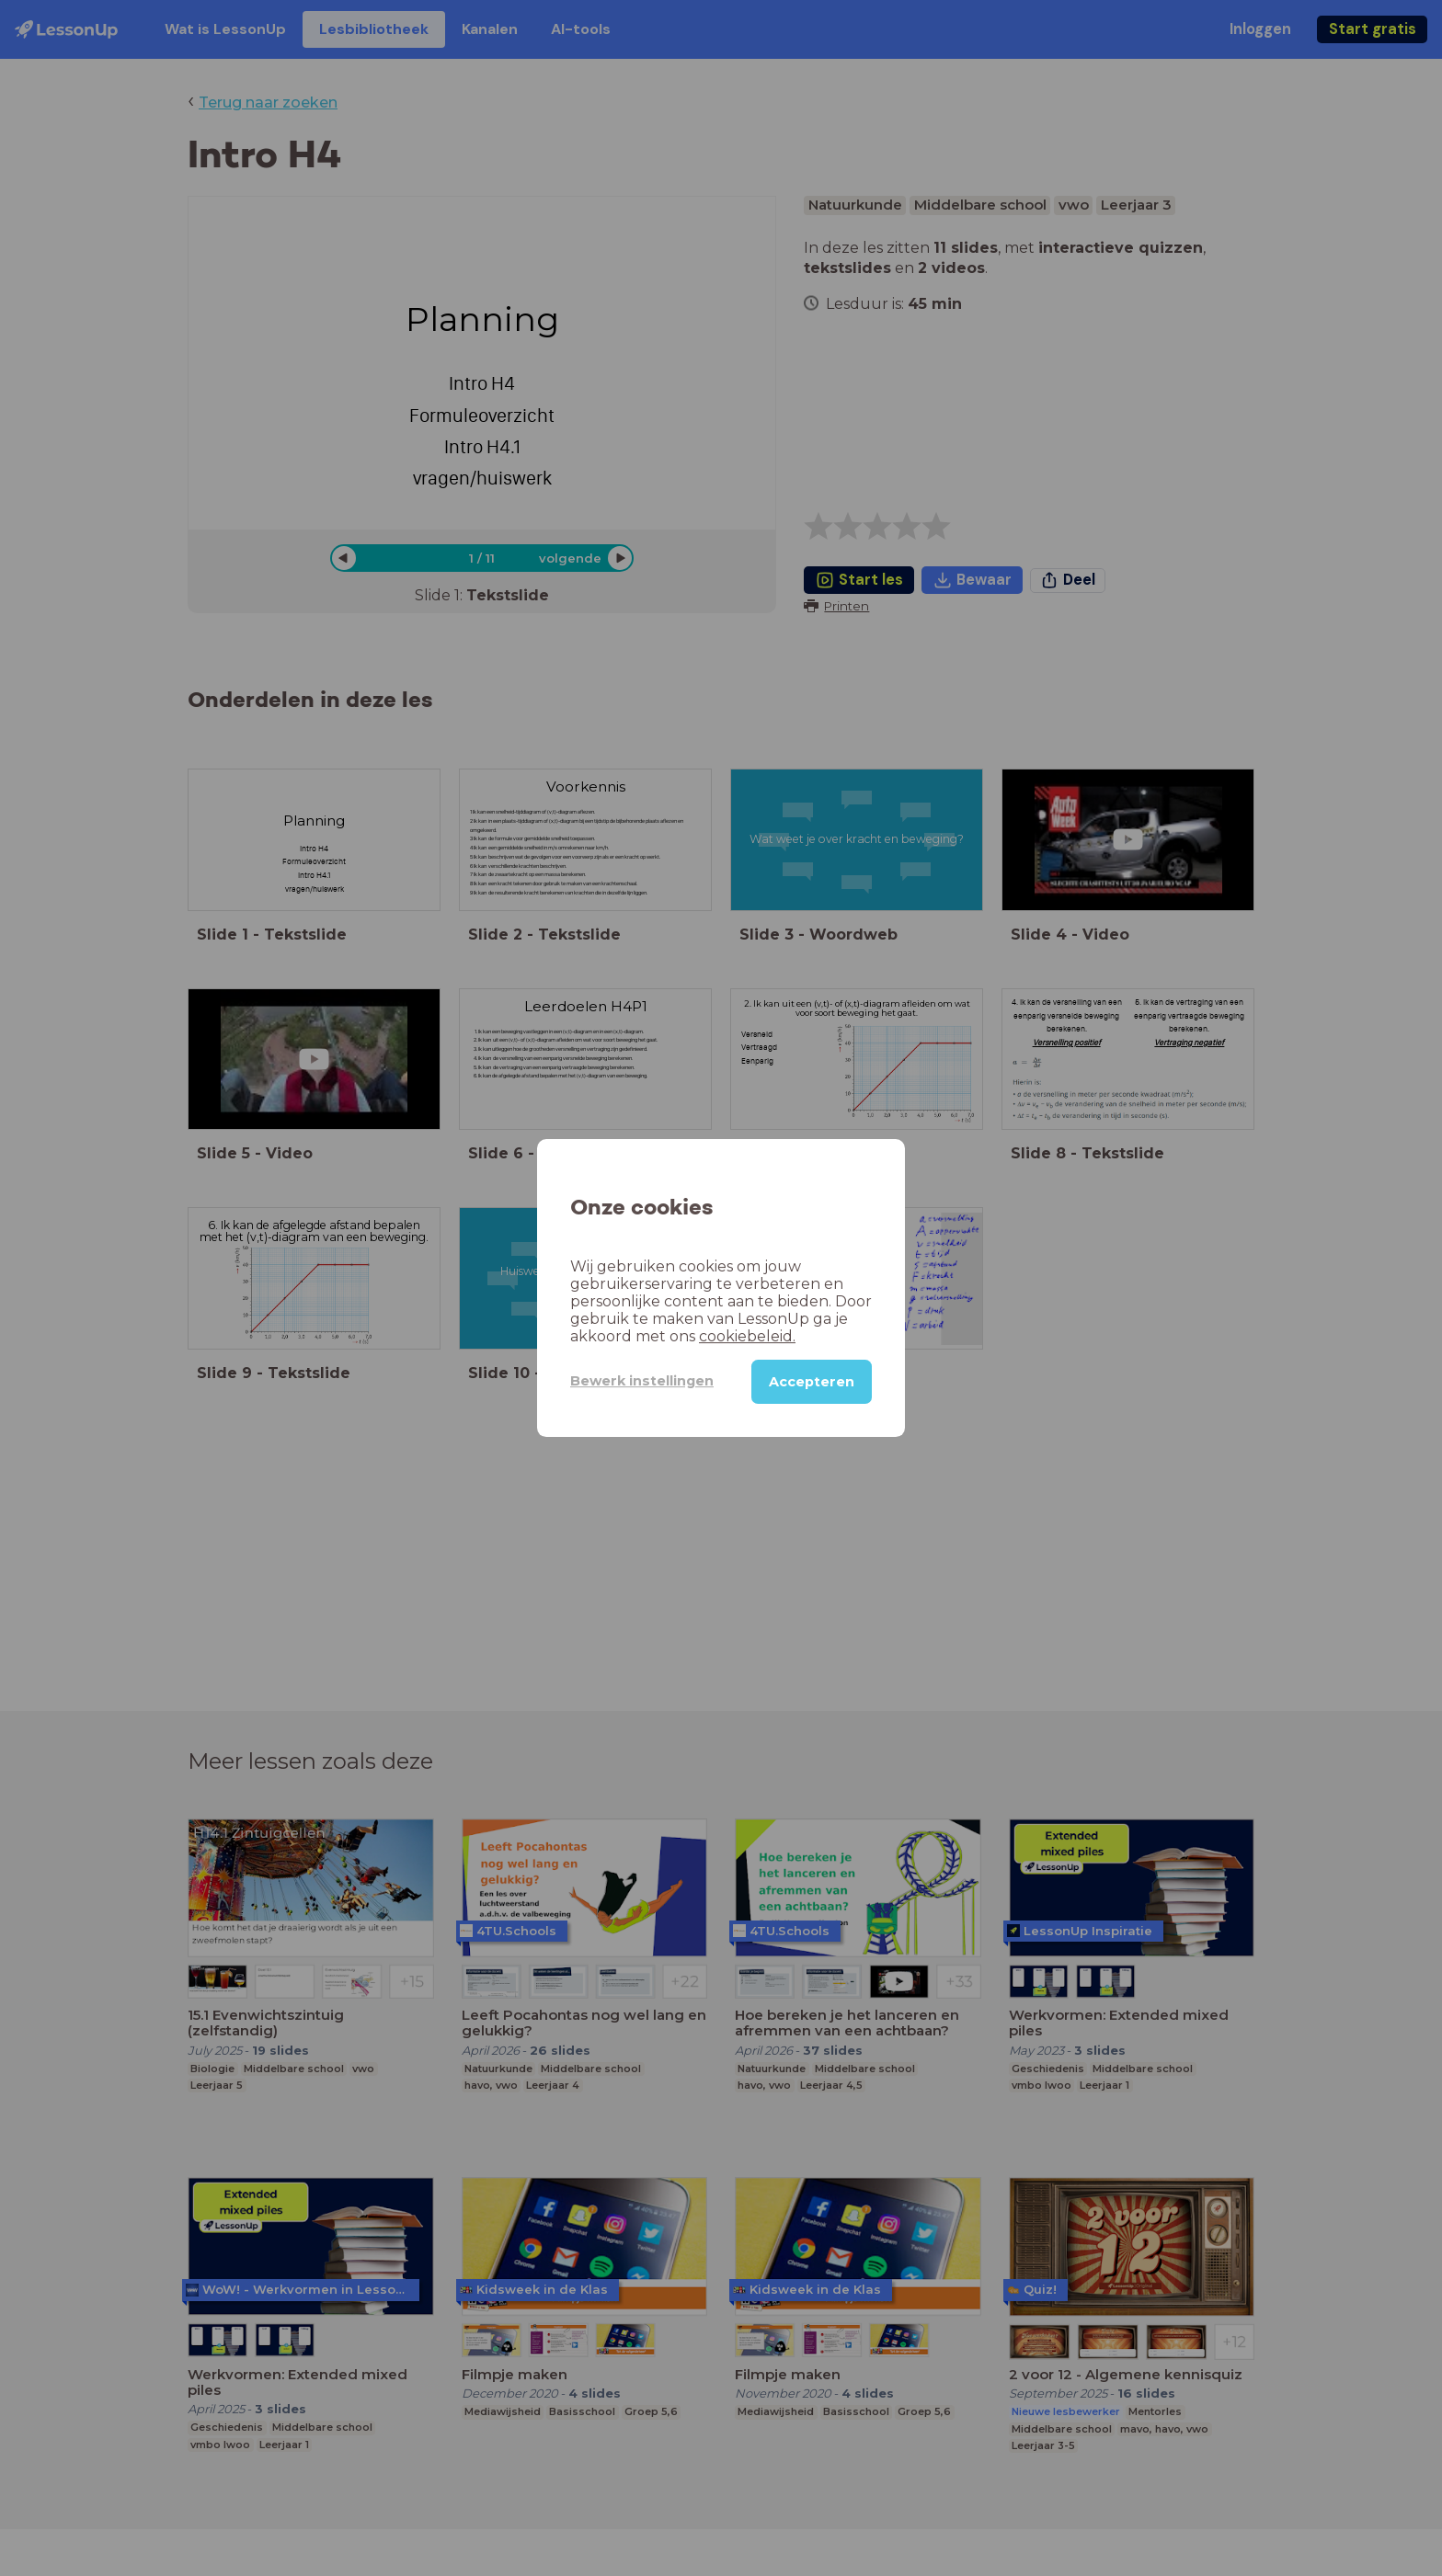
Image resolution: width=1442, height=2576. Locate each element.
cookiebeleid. (747, 1336)
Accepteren (811, 1381)
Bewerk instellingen (642, 1381)
